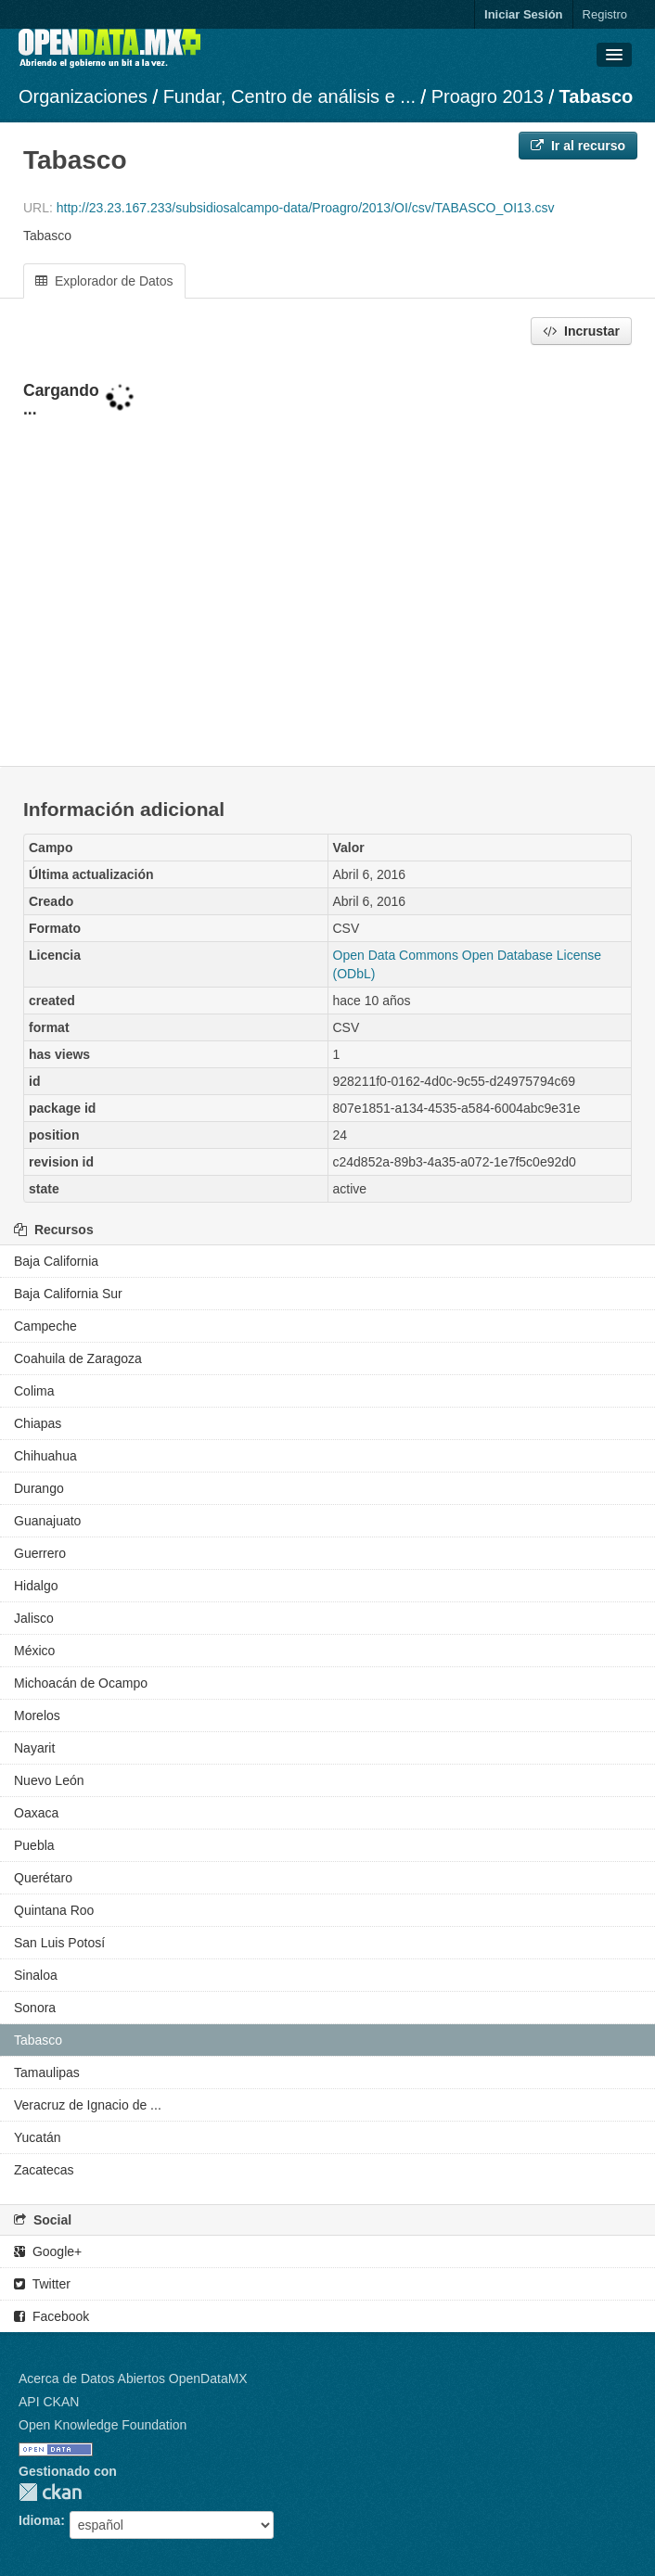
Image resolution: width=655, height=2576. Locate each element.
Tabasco (596, 96)
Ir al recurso (578, 145)
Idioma (39, 2520)
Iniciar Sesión (523, 14)
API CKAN (49, 2401)
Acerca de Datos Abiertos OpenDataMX (133, 2378)
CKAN (50, 2492)
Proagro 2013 (487, 96)
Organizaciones (83, 96)
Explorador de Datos (104, 281)
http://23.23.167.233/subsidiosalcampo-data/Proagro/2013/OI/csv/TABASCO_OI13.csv (306, 207)
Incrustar (581, 331)
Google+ (48, 2251)
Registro (605, 14)
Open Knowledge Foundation (102, 2424)
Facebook (51, 2316)
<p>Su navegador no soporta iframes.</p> (327, 557)
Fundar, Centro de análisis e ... (289, 96)
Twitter (42, 2283)
